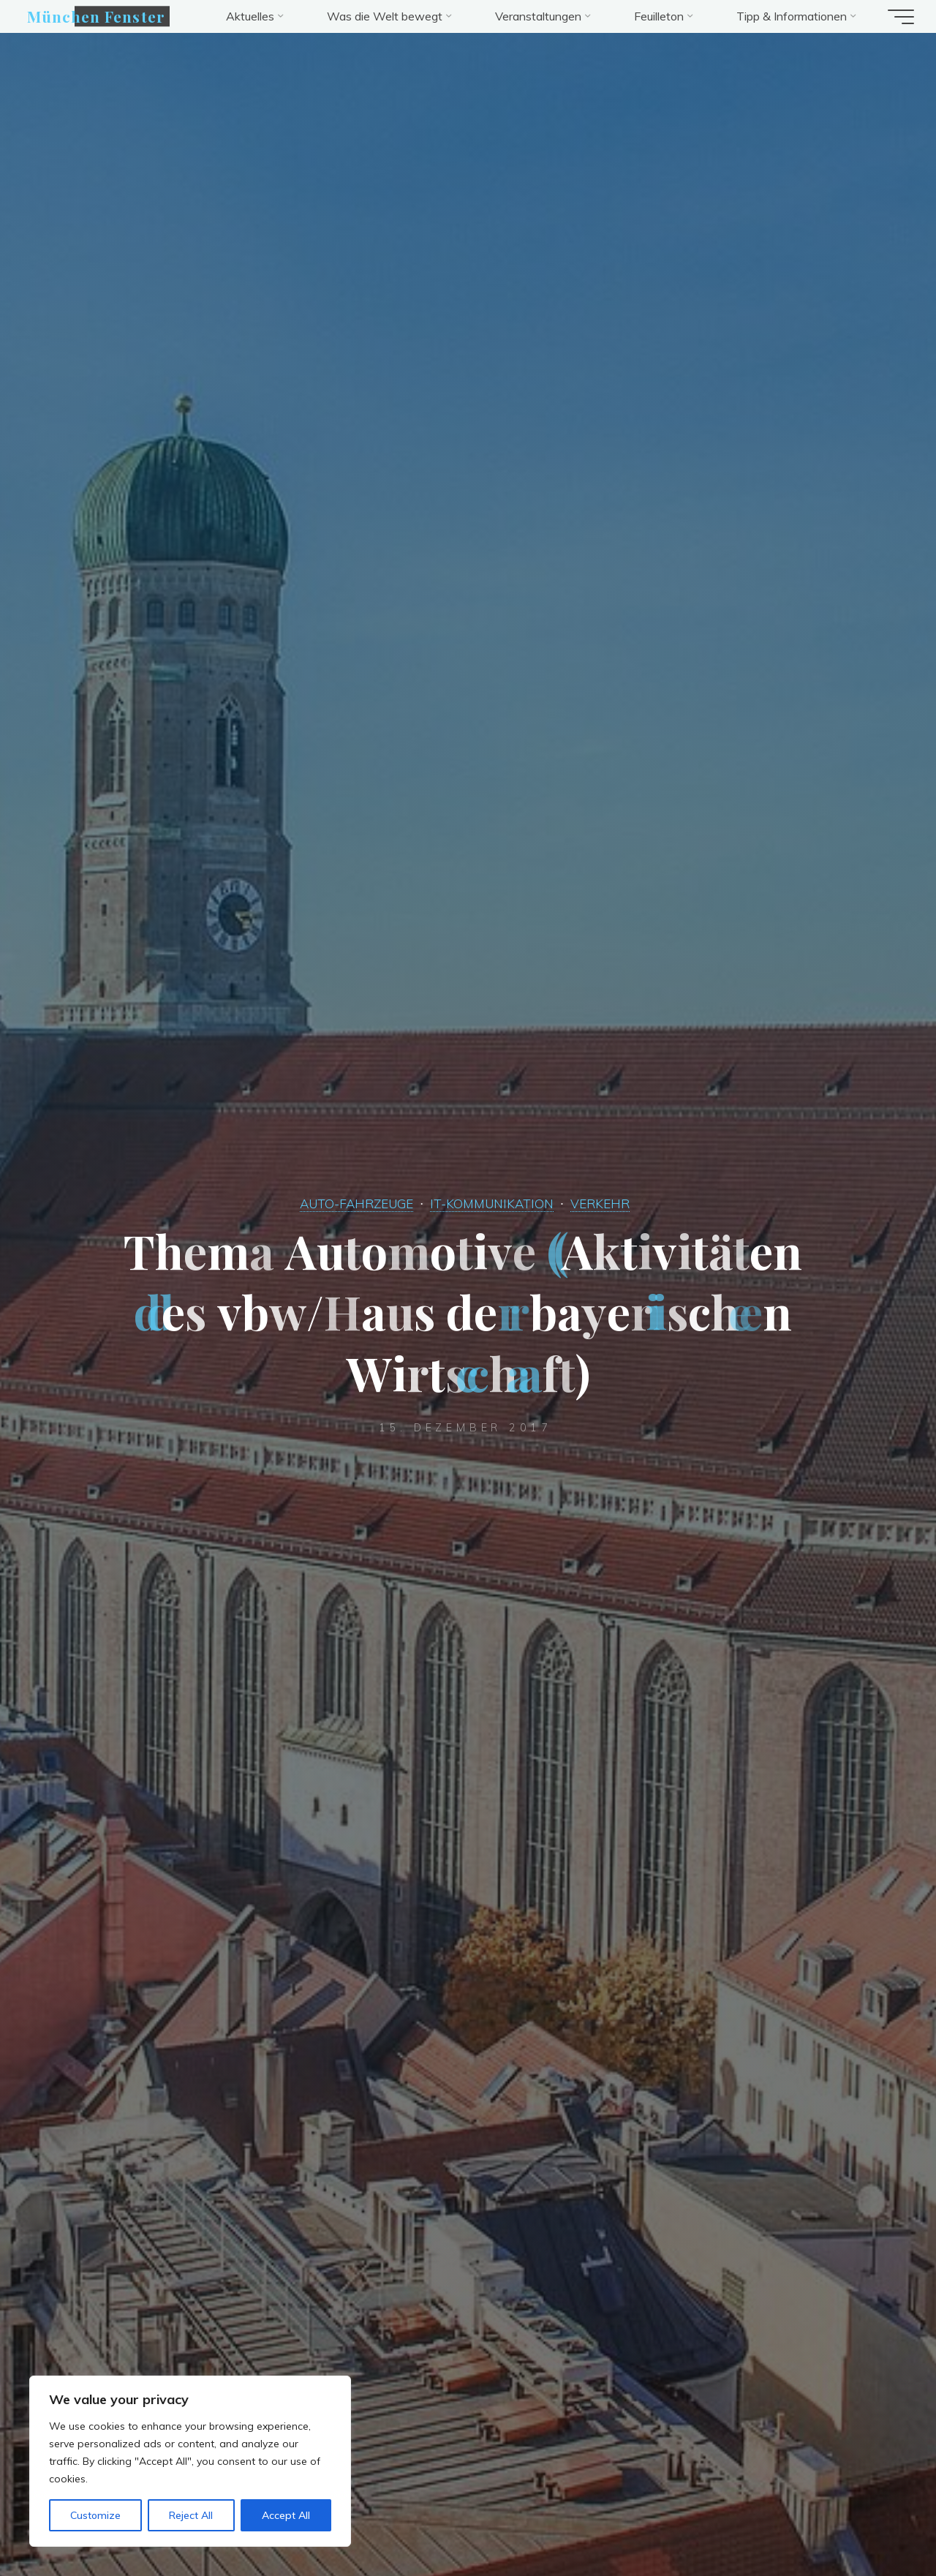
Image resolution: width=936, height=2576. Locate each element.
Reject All (191, 2515)
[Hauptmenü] (893, 17)
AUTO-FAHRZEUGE (352, 1203)
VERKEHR (605, 1203)
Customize (95, 2515)
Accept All (286, 2515)
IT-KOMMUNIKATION (493, 1203)
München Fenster (103, 16)
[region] (190, 2461)
